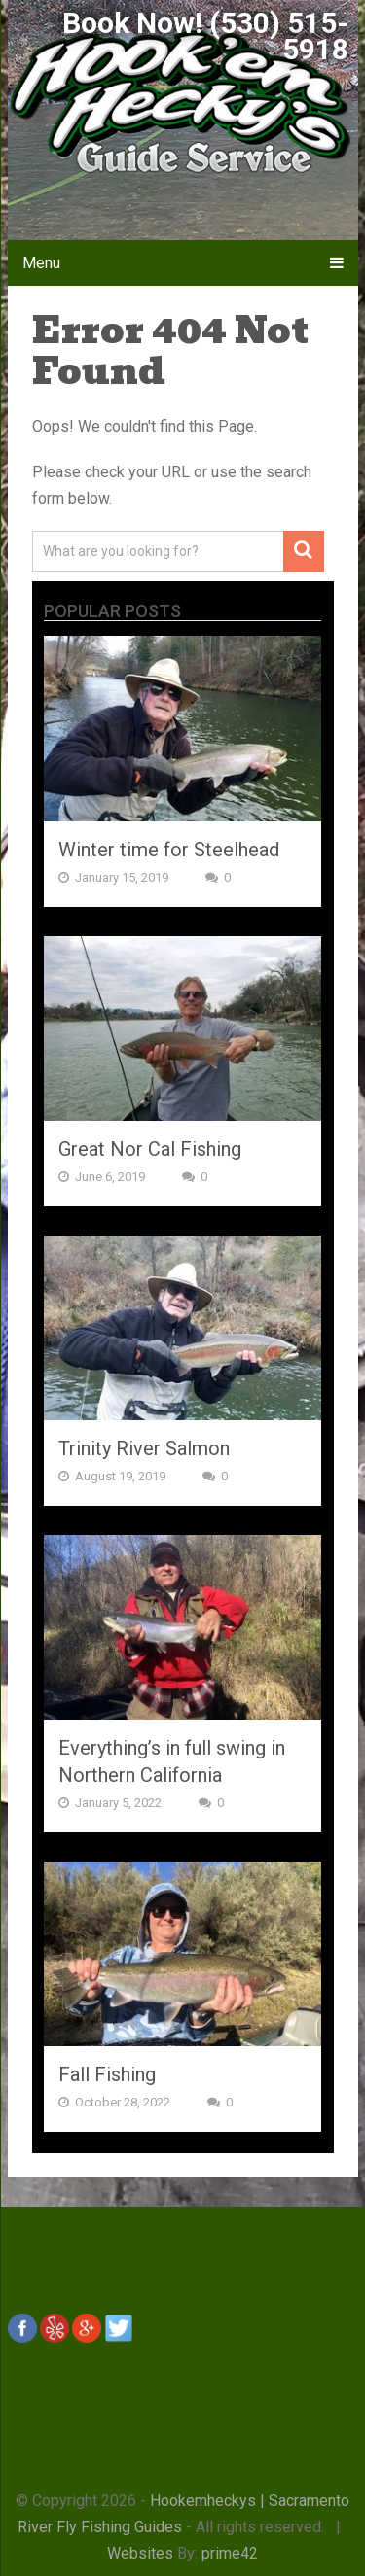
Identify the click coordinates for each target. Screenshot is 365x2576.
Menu (41, 263)
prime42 (229, 2553)
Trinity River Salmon (144, 1448)
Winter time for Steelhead (168, 849)
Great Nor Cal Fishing (149, 1149)
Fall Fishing (107, 2074)
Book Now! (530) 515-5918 (205, 36)
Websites (140, 2553)
